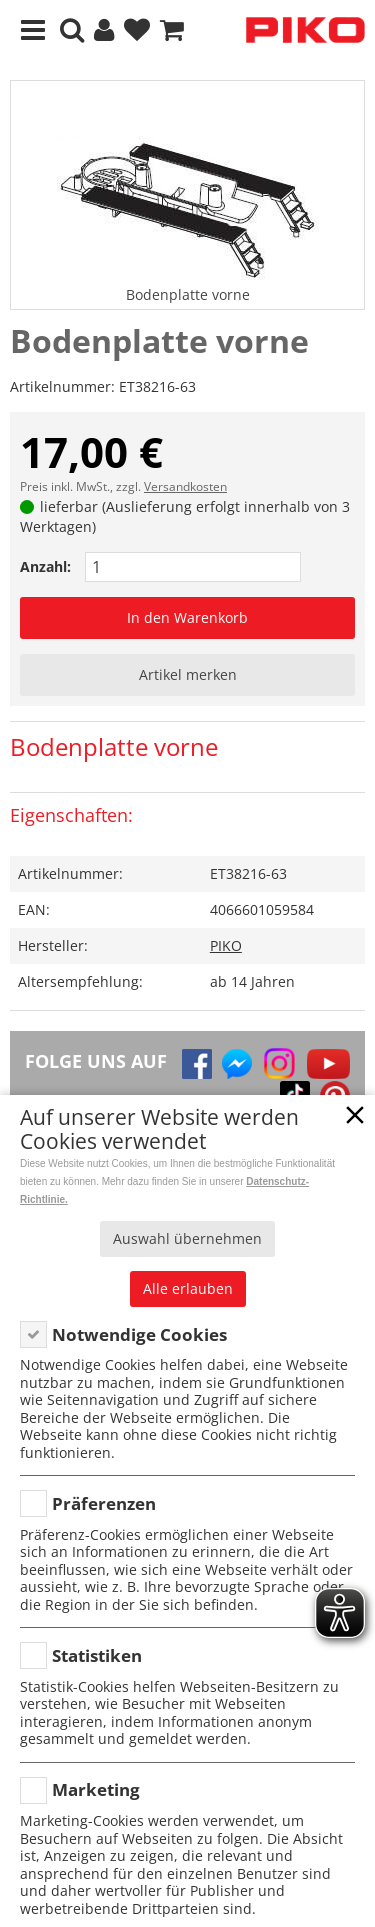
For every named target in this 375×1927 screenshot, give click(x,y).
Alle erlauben (188, 1288)
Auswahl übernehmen (187, 1238)
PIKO (226, 945)
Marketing (96, 1789)
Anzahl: (45, 566)
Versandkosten (185, 486)
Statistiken (97, 1655)
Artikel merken (188, 674)
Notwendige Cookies (139, 1334)
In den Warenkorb (187, 617)
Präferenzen (104, 1503)
